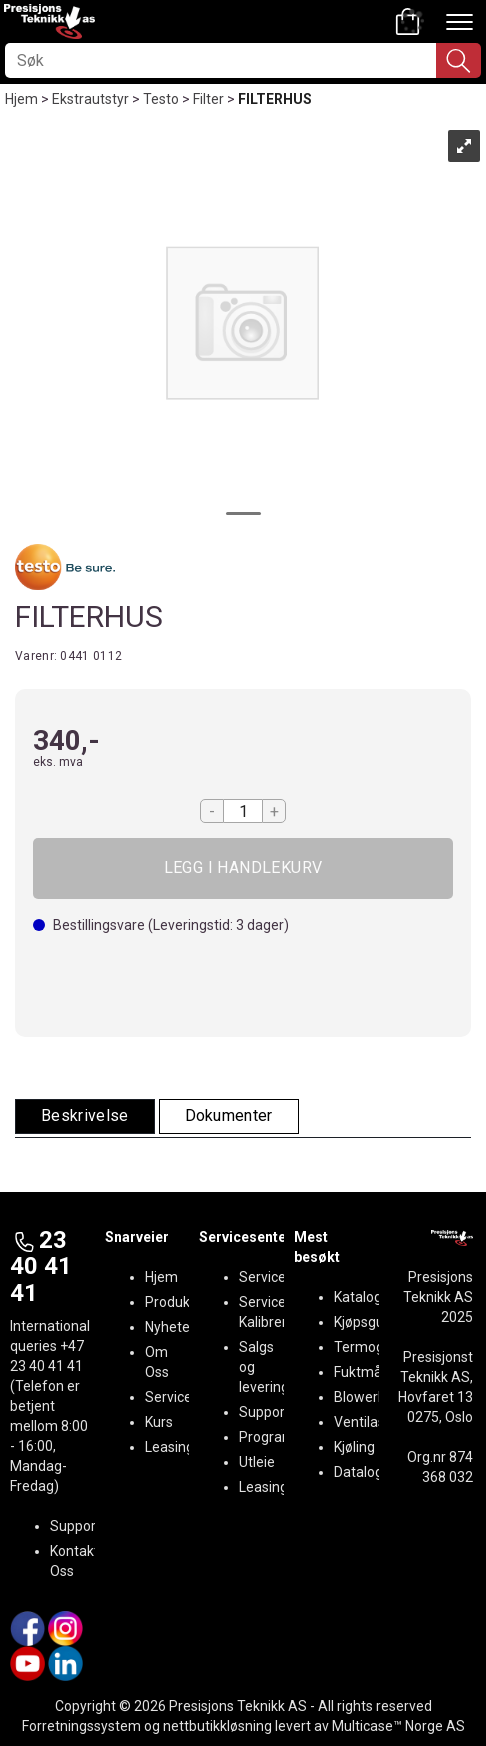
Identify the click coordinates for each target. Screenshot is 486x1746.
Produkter (176, 1302)
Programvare (281, 1437)
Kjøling (354, 1447)
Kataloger (364, 1297)
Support (75, 1526)
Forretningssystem (81, 1726)
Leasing (169, 1447)
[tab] (85, 1116)
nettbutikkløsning (217, 1726)
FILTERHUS (275, 99)
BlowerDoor (371, 1397)
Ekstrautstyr (90, 99)
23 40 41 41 (41, 1266)
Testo (161, 99)
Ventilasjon (369, 1422)
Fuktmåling (369, 1372)
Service (168, 1397)
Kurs (159, 1422)
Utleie (257, 1462)
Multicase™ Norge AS (398, 1726)
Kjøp (243, 868)
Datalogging (372, 1472)
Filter (208, 99)
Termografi (369, 1347)
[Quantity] (243, 811)
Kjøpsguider (371, 1322)
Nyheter (170, 1327)
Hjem (21, 99)
